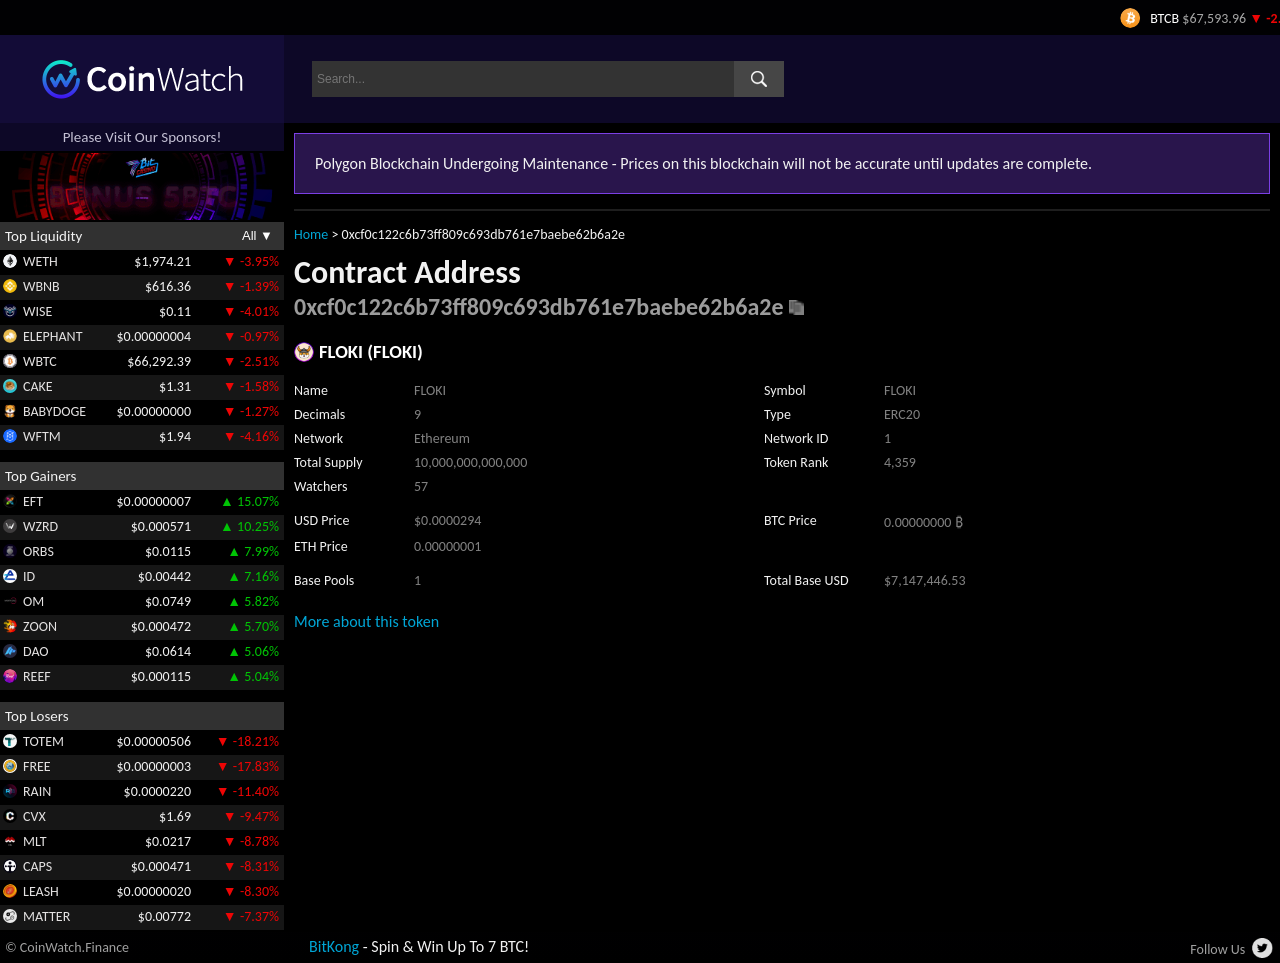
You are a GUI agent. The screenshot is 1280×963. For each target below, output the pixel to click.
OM (33, 601)
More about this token (366, 621)
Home (311, 234)
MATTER (46, 916)
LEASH (41, 891)
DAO (36, 651)
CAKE (38, 386)
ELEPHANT (52, 336)
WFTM (42, 436)
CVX (34, 816)
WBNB (41, 286)
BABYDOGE (54, 411)
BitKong (334, 946)
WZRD (40, 526)
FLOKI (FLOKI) (371, 351)
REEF (37, 676)
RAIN (37, 791)
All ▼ (257, 235)
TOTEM (43, 741)
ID (29, 576)
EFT (33, 501)
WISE (37, 311)
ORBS (38, 551)
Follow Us (1217, 949)
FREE (37, 766)
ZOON (40, 626)
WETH (40, 261)
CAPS (37, 866)
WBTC (40, 361)
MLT (35, 841)
